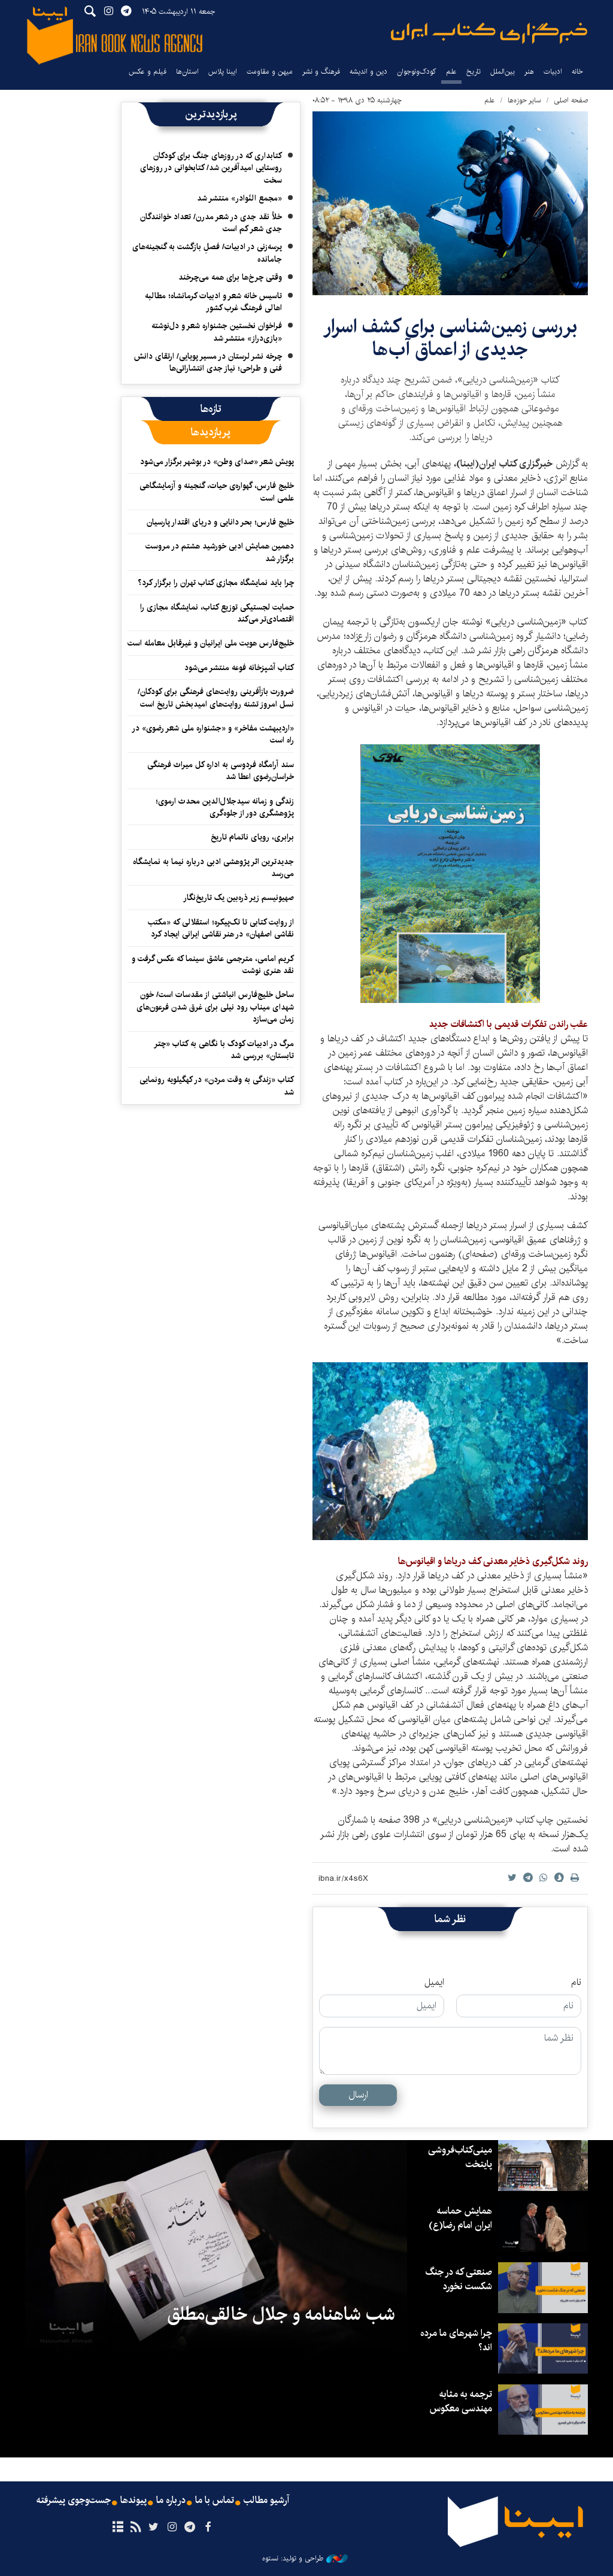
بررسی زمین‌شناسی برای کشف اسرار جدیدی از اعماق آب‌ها (450, 338)
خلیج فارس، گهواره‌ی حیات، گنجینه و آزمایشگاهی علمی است (216, 491)
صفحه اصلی (571, 100)
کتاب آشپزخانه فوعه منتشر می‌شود (239, 667)
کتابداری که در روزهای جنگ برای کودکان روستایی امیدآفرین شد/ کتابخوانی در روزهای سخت (211, 168)
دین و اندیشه (368, 71)
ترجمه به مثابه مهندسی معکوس (461, 2401)
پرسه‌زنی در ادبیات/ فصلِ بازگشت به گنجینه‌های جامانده (207, 252)
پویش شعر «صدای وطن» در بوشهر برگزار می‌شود (217, 461)
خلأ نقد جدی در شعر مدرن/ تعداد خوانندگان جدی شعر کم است (211, 222)
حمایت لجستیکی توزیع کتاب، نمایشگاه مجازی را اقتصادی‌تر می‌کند (217, 613)
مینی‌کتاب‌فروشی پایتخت (460, 2157)
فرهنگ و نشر (321, 71)
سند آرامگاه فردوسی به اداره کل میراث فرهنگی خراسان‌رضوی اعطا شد (220, 770)
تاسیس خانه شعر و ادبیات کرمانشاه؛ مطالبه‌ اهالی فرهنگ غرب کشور (213, 301)
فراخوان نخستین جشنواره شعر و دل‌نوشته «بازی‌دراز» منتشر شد (216, 331)
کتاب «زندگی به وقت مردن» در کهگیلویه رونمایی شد (216, 1085)
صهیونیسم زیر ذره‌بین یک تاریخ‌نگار (238, 897)
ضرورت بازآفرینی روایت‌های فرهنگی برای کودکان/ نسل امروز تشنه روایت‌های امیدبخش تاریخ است (216, 697)
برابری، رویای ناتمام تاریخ (252, 837)
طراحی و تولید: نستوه (305, 2558)
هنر (529, 71)
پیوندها (133, 2500)
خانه (577, 71)
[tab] (211, 409)
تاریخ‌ (473, 71)
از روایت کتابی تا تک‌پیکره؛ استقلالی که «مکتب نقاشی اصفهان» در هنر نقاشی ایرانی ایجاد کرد (221, 928)
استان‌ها (187, 71)
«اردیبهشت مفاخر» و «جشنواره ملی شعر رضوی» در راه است (213, 734)
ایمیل (434, 1982)
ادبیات (553, 71)
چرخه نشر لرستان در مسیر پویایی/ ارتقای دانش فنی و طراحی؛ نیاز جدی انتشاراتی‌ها (208, 362)
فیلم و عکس (147, 71)
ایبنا (489, 33)
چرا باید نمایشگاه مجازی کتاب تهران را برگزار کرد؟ (214, 582)
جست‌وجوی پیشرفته (74, 2500)
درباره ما (171, 2500)
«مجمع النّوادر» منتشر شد (239, 198)
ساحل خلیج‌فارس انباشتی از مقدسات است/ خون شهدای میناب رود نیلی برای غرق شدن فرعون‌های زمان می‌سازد (215, 1007)
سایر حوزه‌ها (524, 100)
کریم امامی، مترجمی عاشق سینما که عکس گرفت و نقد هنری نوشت (213, 964)
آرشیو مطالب (266, 2500)
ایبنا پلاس (222, 71)
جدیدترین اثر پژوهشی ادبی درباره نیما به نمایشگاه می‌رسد (213, 867)
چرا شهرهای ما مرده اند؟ (456, 2340)
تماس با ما (214, 2500)
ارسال (358, 2095)
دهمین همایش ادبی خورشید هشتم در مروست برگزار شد (219, 552)
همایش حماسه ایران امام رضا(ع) (460, 2218)
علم (451, 71)
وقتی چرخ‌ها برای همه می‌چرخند (230, 277)
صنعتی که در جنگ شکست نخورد (458, 2279)
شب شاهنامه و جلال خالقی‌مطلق (281, 2314)
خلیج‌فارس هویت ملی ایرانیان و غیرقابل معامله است (211, 643)
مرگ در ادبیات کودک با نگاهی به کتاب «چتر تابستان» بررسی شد (224, 1049)
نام (576, 1982)
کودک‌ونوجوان (416, 71)
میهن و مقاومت (270, 71)
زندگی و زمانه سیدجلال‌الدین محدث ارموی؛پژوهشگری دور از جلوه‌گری (225, 807)
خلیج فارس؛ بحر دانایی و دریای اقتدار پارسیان (220, 522)
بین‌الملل (502, 71)
